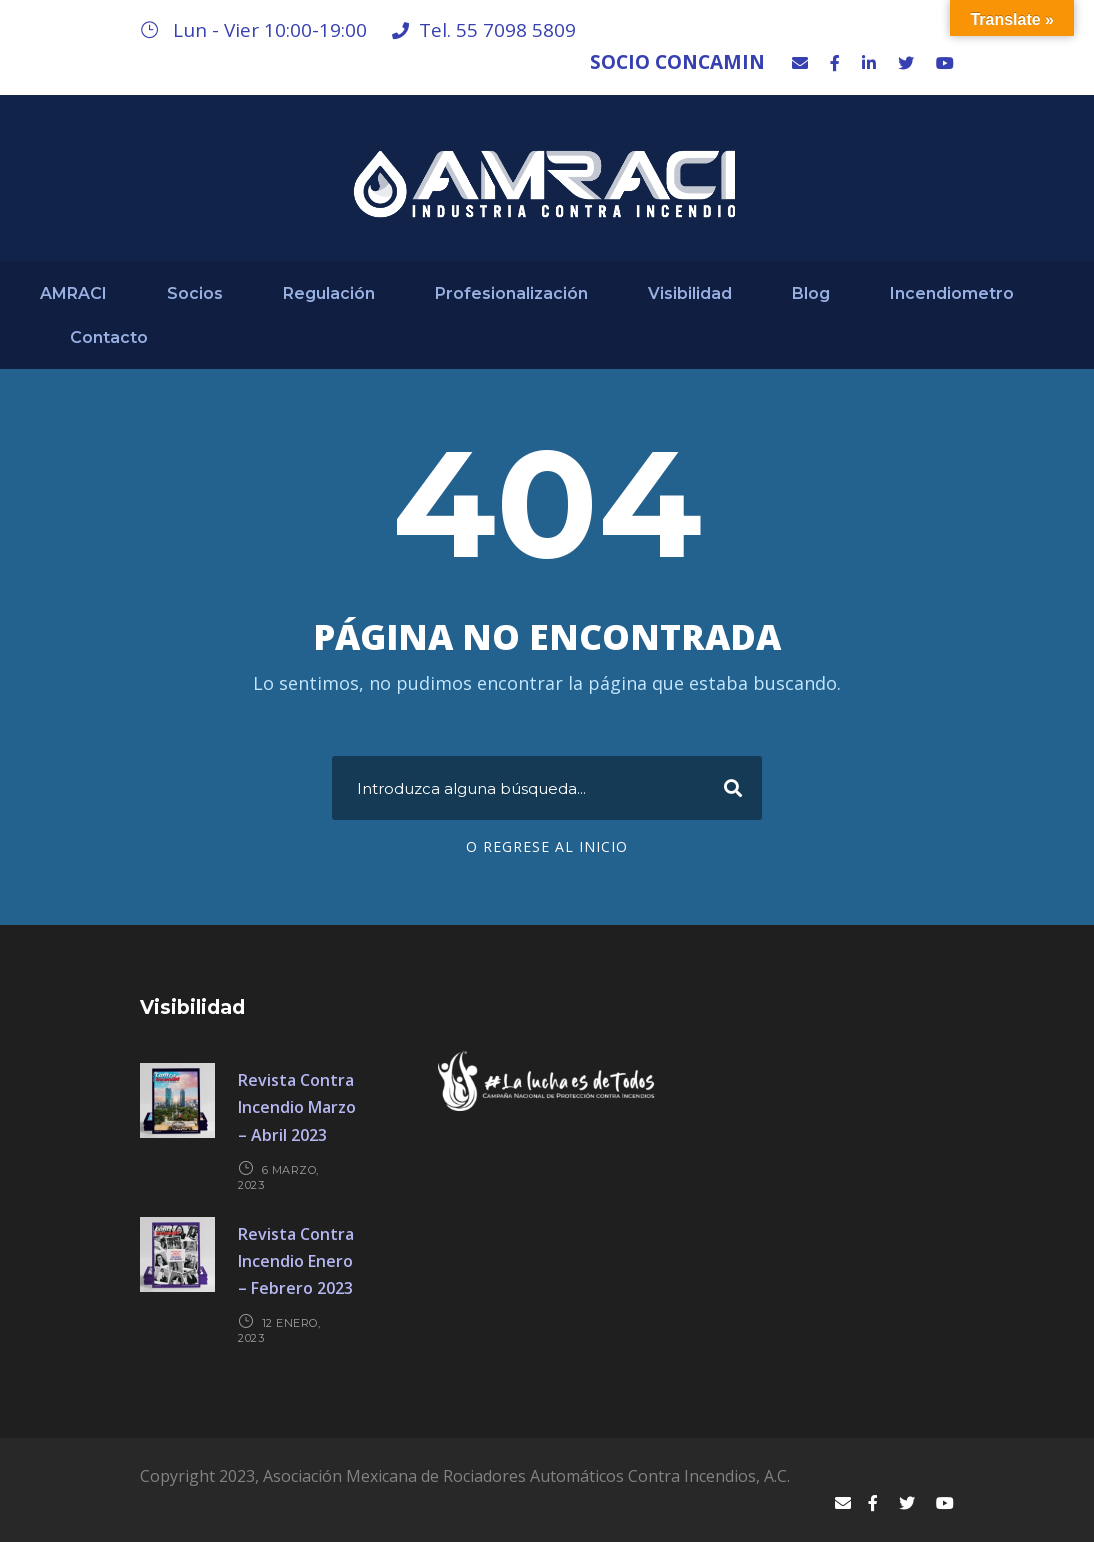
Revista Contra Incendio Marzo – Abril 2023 (297, 1107)
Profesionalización (511, 293)
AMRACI (73, 293)
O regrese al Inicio (547, 846)
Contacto (109, 337)
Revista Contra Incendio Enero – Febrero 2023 (296, 1261)
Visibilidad (690, 293)
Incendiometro (952, 293)
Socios (195, 293)
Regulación (329, 293)
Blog (811, 293)
